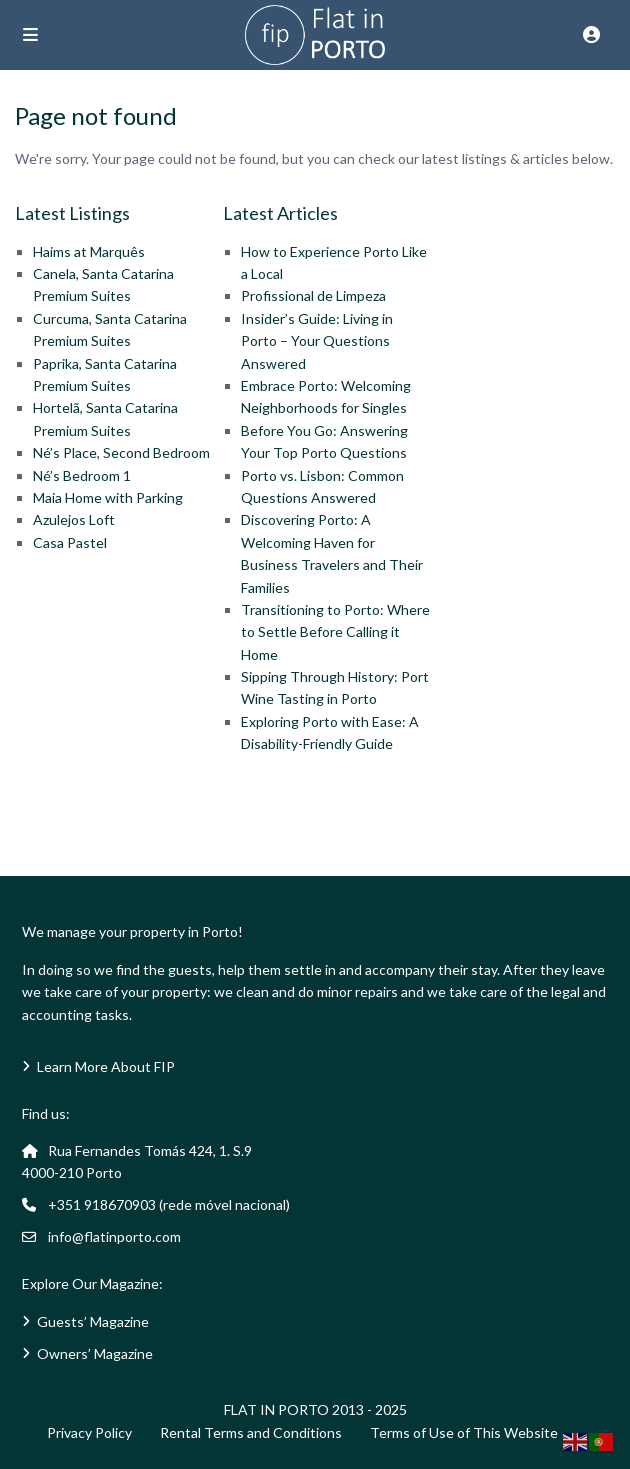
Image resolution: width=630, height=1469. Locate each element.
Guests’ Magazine (93, 1321)
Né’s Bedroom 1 (82, 475)
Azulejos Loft (74, 519)
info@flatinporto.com (114, 1236)
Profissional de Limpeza (313, 295)
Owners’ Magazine (95, 1353)
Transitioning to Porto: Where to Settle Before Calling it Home (335, 632)
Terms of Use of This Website (464, 1432)
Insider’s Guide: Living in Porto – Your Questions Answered (317, 341)
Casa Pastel (70, 542)
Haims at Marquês (89, 251)
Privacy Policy (89, 1432)
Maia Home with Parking (108, 497)
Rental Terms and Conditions (251, 1432)
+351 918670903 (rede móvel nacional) (169, 1204)
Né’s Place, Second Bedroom (121, 452)
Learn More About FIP (106, 1066)
